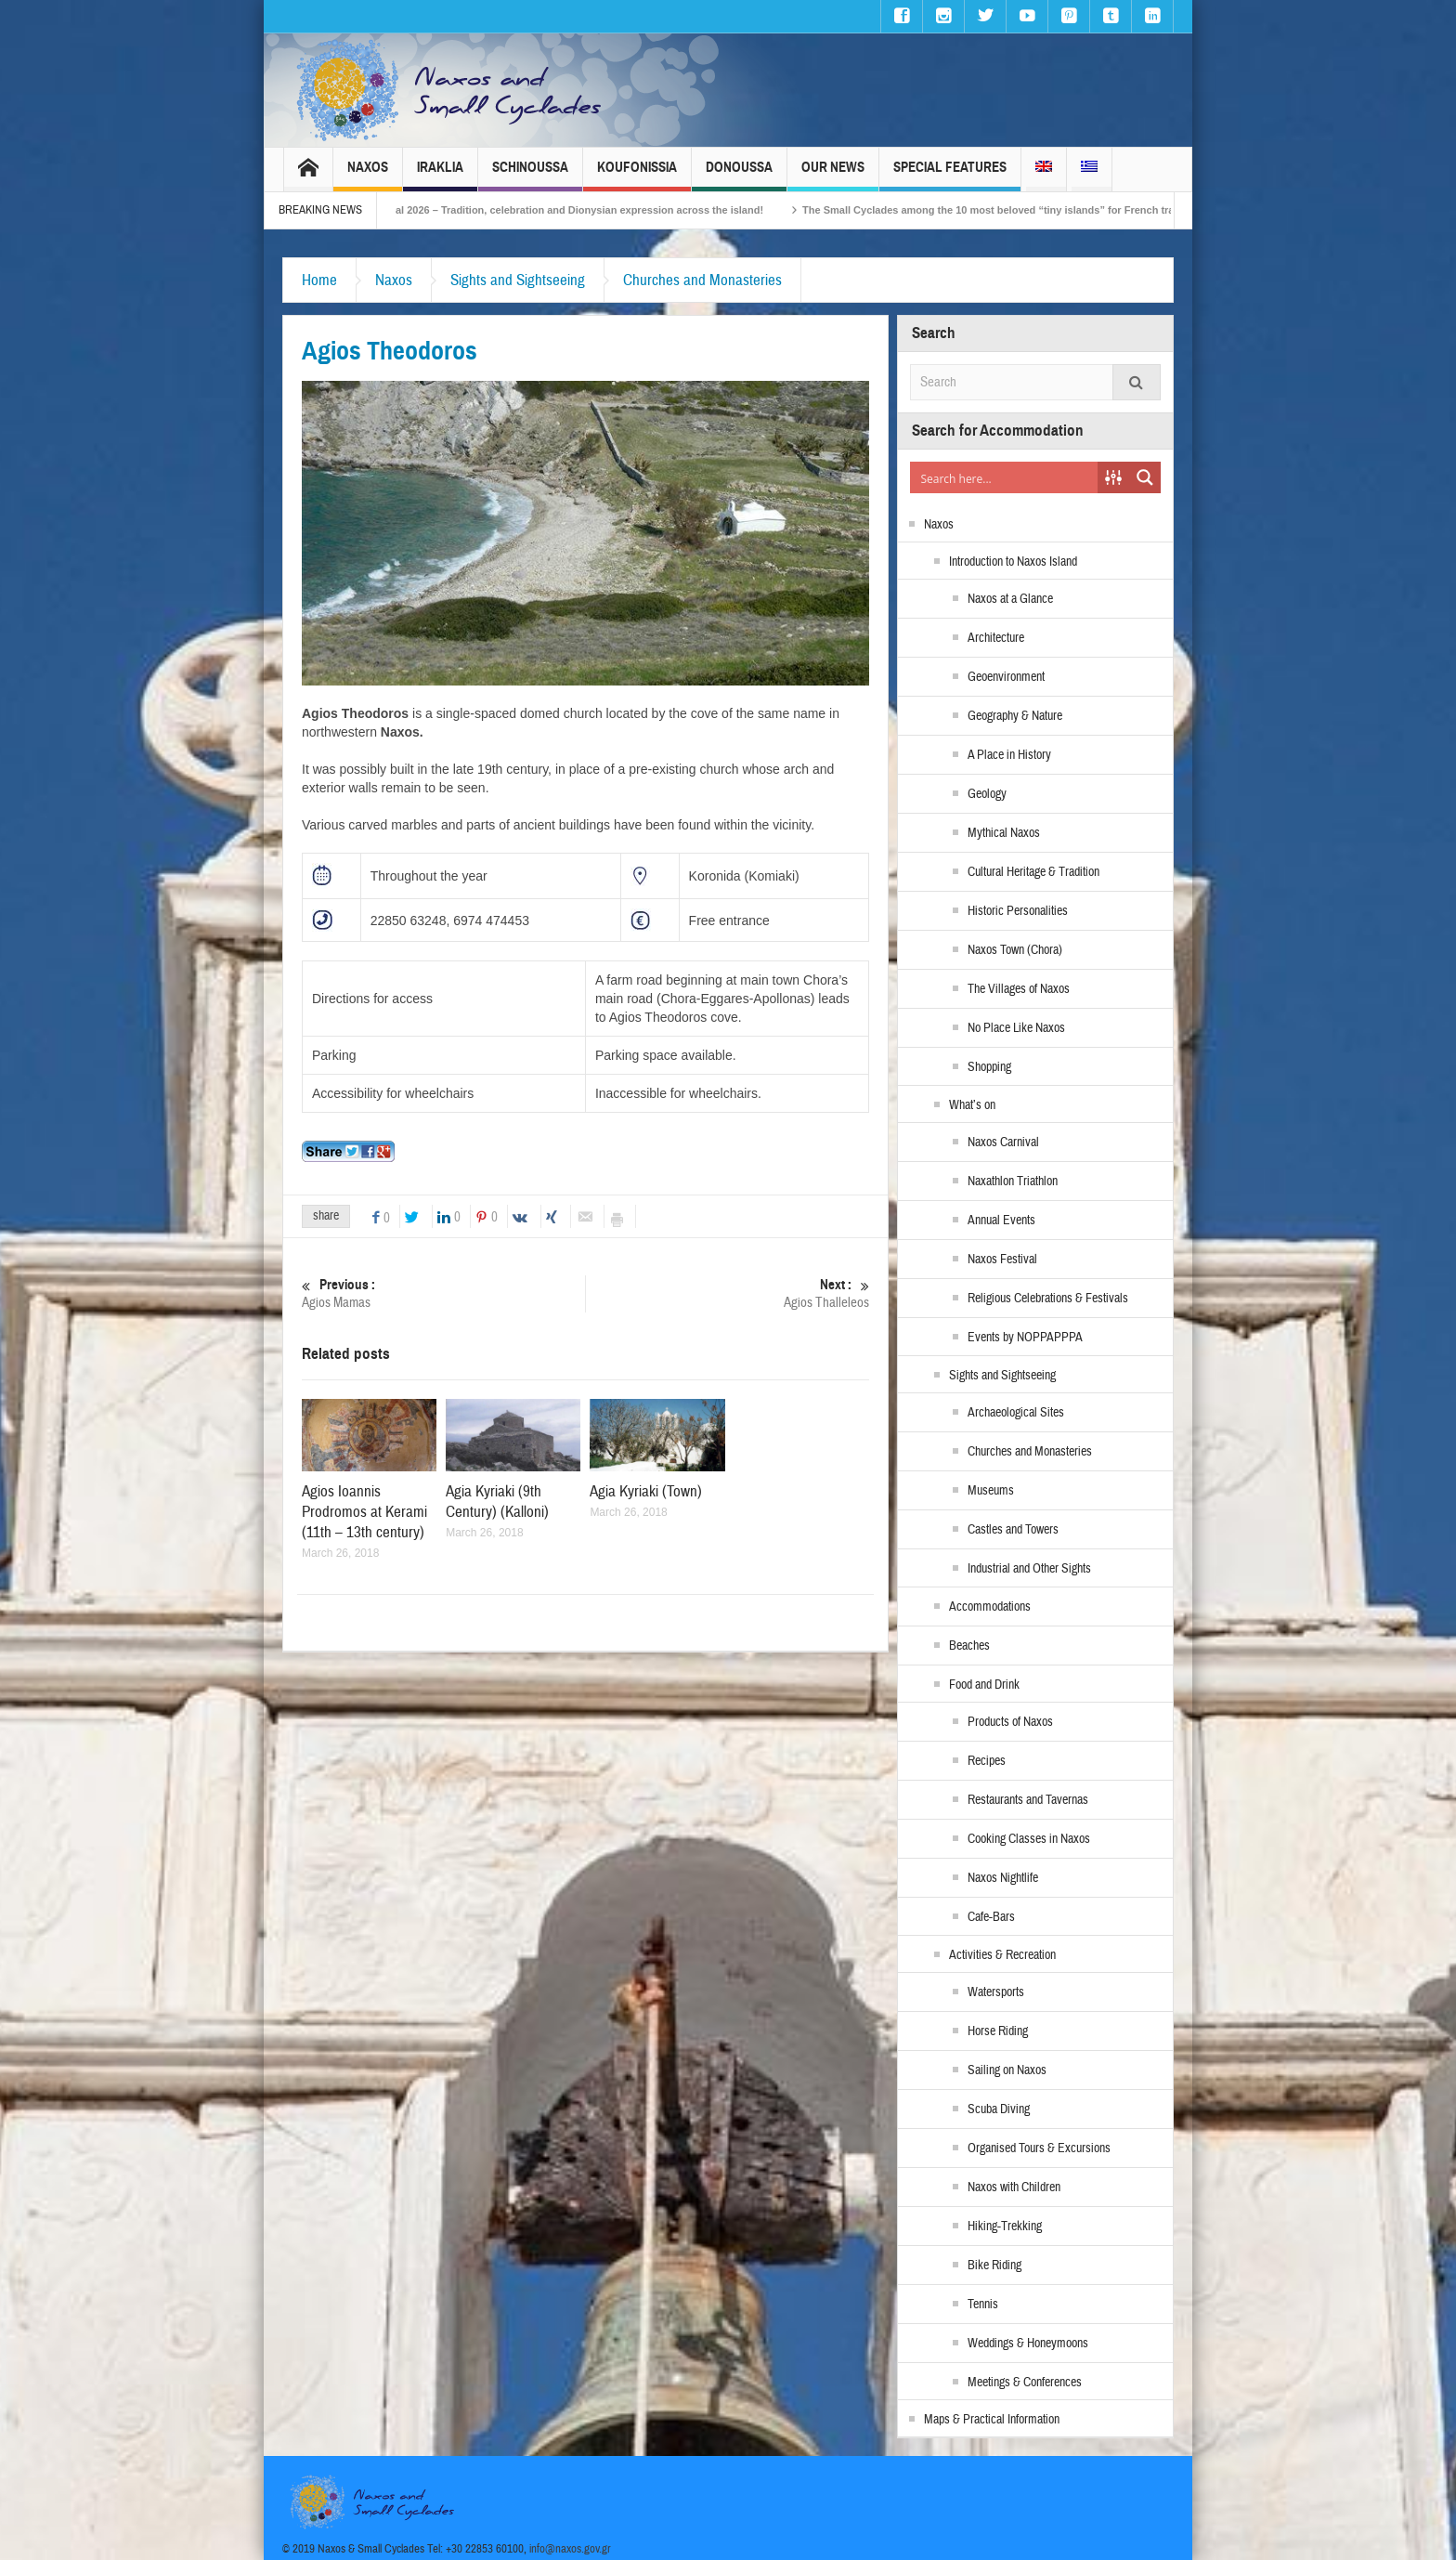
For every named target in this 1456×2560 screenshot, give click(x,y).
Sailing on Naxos (1007, 2070)
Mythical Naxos (1004, 833)
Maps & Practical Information (992, 2419)
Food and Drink (984, 1685)
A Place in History (1009, 755)
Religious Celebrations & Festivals (1048, 1298)
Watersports (996, 1992)
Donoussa (739, 175)
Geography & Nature (1015, 716)
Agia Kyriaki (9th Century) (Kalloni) (497, 1502)
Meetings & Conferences (1025, 2382)
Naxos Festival (1002, 1259)
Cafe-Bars (991, 1917)
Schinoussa (530, 175)
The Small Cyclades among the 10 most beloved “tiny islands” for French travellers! (1038, 210)
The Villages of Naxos (1019, 989)
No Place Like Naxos (1016, 1028)
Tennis (983, 2304)
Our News (832, 175)
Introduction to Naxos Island (1013, 562)
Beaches (969, 1646)
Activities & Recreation (1002, 1955)
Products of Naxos (1010, 1722)
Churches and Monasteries (702, 280)
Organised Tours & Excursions (1039, 2148)
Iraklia (440, 175)
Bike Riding (994, 2265)
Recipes (987, 1761)
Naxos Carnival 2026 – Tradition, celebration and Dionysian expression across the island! (578, 210)
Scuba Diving (999, 2109)
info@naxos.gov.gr (570, 2548)
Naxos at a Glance (1010, 599)
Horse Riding (998, 2031)
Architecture (996, 638)
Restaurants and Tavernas (1028, 1800)
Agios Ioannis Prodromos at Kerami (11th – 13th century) (364, 1512)
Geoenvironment (1006, 677)
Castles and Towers (1013, 1530)
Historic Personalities (1018, 911)
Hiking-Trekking (1005, 2226)
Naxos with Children (1014, 2187)
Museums (991, 1490)
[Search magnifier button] (1145, 477)
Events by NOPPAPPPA (1025, 1337)
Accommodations (990, 1607)
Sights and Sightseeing (517, 280)
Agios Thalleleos (727, 1293)
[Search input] (1004, 477)
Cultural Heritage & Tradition (1033, 872)
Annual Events (1001, 1220)
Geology (987, 794)
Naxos (367, 175)
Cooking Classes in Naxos (1029, 1839)
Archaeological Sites (1016, 1412)
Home (319, 280)
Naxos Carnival (1003, 1142)
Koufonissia (637, 175)
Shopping (989, 1067)
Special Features (949, 175)
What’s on (972, 1105)
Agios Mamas (443, 1293)
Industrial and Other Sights (1029, 1569)
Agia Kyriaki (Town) (646, 1491)
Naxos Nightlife (1003, 1878)
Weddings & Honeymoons (1028, 2343)
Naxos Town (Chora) (1015, 950)
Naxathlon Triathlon (1013, 1181)
